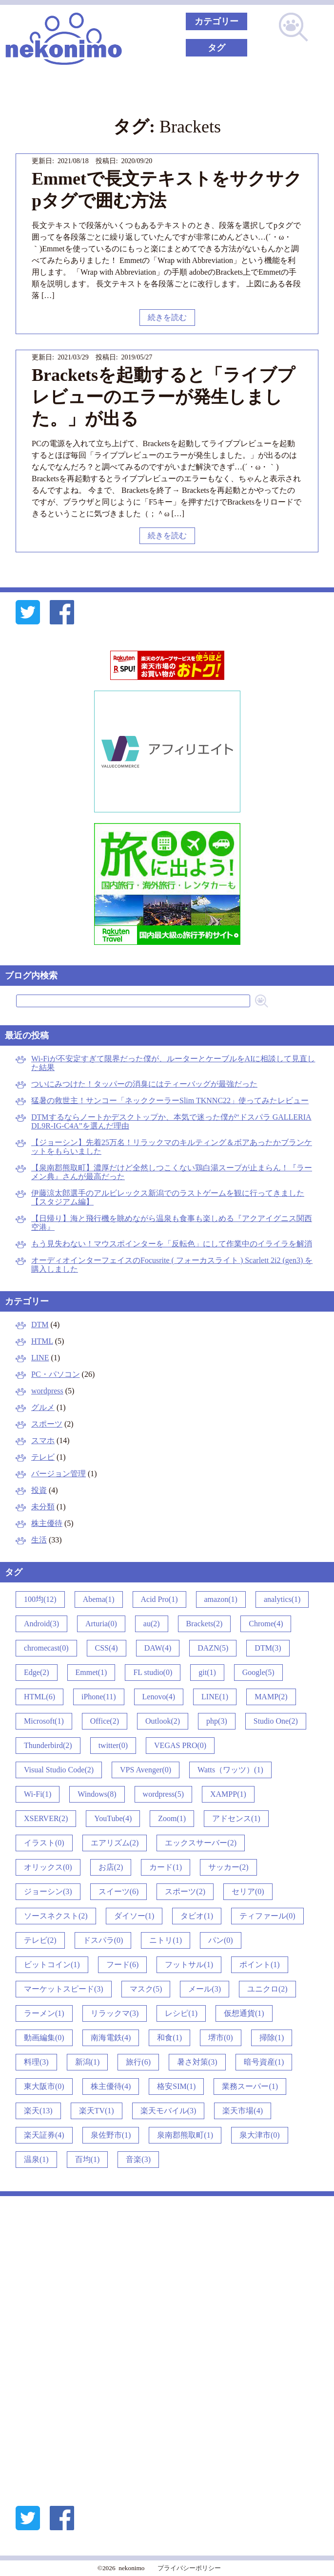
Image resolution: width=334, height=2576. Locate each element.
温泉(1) (36, 2159)
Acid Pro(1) (159, 1599)
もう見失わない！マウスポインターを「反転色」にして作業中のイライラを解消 (171, 1244)
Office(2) (104, 1721)
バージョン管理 (58, 1473)
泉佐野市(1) (111, 2135)
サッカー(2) (228, 1867)
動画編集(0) (44, 2037)
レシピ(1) (181, 2013)
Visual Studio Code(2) (59, 1770)
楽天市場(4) (242, 2110)
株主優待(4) (111, 2086)
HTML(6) (39, 1696)
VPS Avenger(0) (145, 1770)
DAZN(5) (212, 1648)
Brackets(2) (204, 1623)
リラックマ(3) (115, 2013)
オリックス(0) (48, 1867)
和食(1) (169, 2037)
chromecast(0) (46, 1648)
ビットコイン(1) (52, 1964)
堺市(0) (220, 2037)
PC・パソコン (55, 1374)
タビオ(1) (196, 1916)
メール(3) (204, 1989)
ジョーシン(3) (48, 1891)
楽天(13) (38, 2110)
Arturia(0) (101, 1623)
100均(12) (40, 1599)
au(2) (151, 1623)
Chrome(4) (266, 1623)
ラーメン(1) (44, 2013)
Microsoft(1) (44, 1721)
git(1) (207, 1672)
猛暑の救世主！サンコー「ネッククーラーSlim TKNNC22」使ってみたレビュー (170, 1100)
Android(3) (41, 1623)
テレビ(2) (40, 1940)
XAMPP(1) (228, 1794)
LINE (40, 1358)
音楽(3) (138, 2159)
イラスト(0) (44, 1843)
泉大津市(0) (259, 2135)
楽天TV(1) (96, 2110)
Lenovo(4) (159, 1696)
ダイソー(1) (134, 1916)
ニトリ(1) (165, 1940)
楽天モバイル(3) (168, 2110)
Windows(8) (97, 1794)
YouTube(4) (113, 1818)
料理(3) (36, 2062)
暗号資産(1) (264, 2062)
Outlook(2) (162, 1721)
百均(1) (87, 2159)
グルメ (43, 1407)
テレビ (43, 1457)
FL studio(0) (152, 1672)
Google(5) (258, 1672)
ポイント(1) (259, 1964)
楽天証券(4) (44, 2135)
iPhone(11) (98, 1696)
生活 (39, 1540)
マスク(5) (146, 1989)
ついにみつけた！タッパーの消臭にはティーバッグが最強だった (144, 1084)
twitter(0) (113, 1745)
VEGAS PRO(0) (180, 1745)
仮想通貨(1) (244, 2013)
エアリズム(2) (115, 1843)
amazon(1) (220, 1599)
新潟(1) (87, 2062)
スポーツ (46, 1424)
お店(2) (110, 1867)
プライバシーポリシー (189, 2568)
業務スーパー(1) (250, 2086)
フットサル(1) (189, 1964)
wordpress (47, 1391)
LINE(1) (214, 1696)
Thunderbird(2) (48, 1745)
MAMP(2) (271, 1696)
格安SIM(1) (176, 2086)
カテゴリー (216, 21)
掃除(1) (271, 2037)
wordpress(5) (163, 1794)
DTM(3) (268, 1648)
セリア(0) (248, 1891)
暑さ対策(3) (197, 2062)
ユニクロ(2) (267, 1989)
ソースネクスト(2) (56, 1916)
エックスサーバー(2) (200, 1843)
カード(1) (165, 1867)
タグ (216, 48)
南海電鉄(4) (111, 2037)
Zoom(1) (172, 1818)
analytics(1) (282, 1599)
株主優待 (46, 1523)
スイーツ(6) (118, 1891)
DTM (40, 1324)
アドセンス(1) (236, 1818)
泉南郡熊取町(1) (185, 2135)
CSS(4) (106, 1648)
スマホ (43, 1440)
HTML (42, 1341)
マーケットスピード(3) (63, 1989)
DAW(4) (158, 1648)
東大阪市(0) (44, 2086)
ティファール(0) (267, 1916)
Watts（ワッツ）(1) (230, 1770)
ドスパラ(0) (103, 1940)
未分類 (43, 1507)
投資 (39, 1490)
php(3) (216, 1721)
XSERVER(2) (46, 1818)
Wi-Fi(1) (37, 1794)
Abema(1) (99, 1599)
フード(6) (122, 1964)
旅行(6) (138, 2062)
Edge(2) (36, 1672)
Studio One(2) (276, 1721)
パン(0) (220, 1940)
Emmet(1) (91, 1672)
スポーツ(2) (185, 1891)
